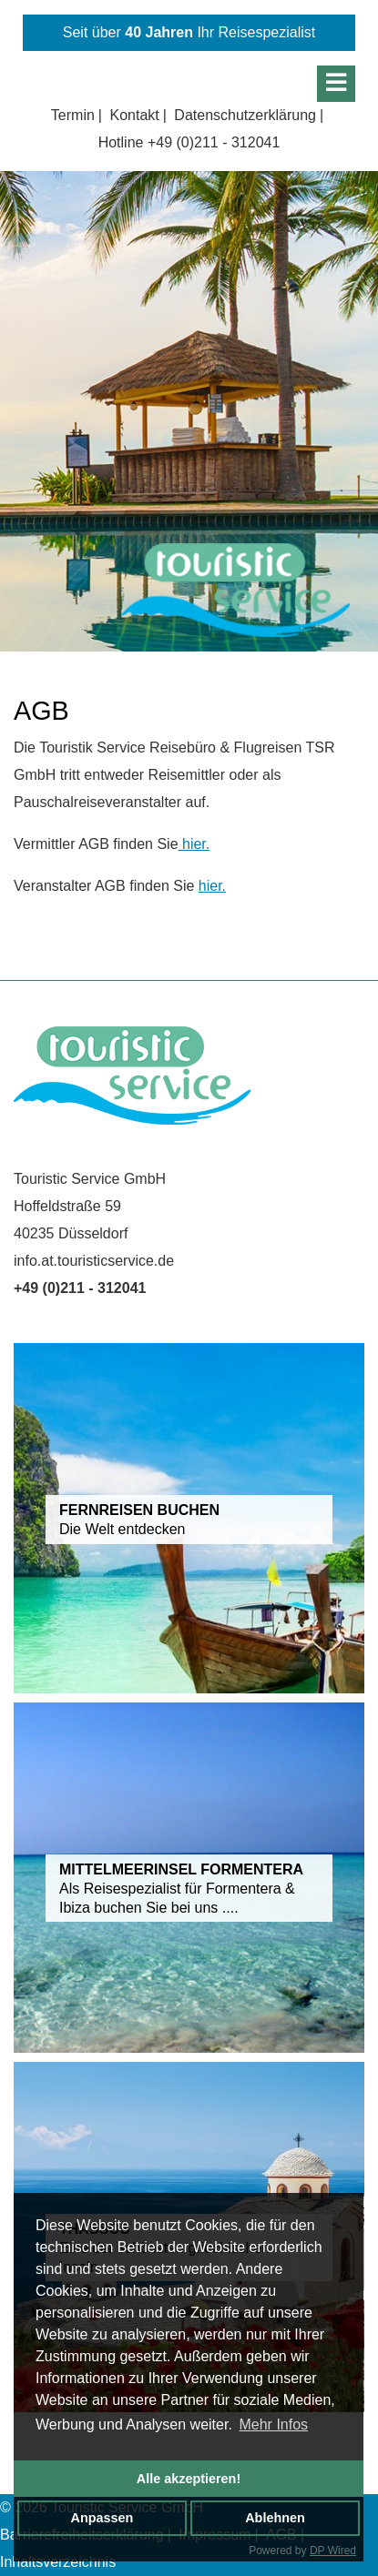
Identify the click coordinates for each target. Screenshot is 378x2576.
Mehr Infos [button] (273, 2424)
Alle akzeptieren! (188, 2478)
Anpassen (102, 2517)
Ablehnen (275, 2517)
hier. (194, 844)
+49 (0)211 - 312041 (214, 142)
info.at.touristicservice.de (94, 1260)
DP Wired (333, 2550)
